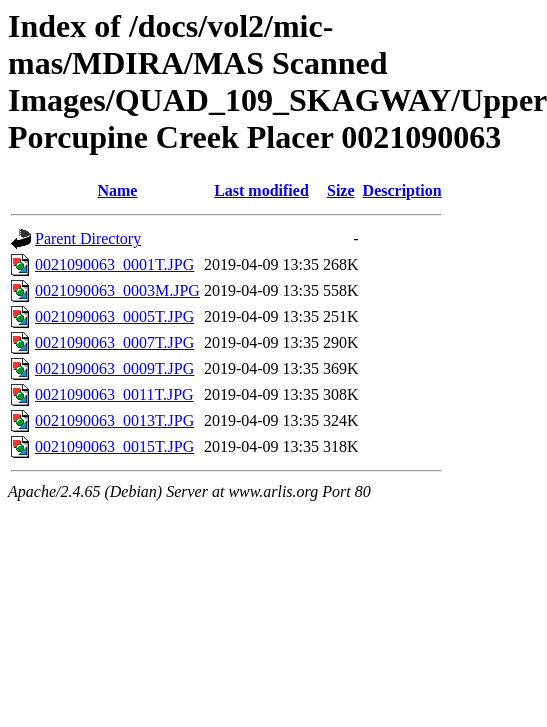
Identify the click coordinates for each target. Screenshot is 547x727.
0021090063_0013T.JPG (114, 420)
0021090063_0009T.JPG (114, 368)
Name (117, 190)
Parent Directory (88, 238)
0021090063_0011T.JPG (114, 394)
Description (402, 190)
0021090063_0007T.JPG (114, 342)
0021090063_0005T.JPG (114, 316)
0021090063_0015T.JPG (114, 446)
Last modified (261, 190)
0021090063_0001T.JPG (114, 264)
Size (341, 190)
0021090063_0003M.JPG (117, 290)
